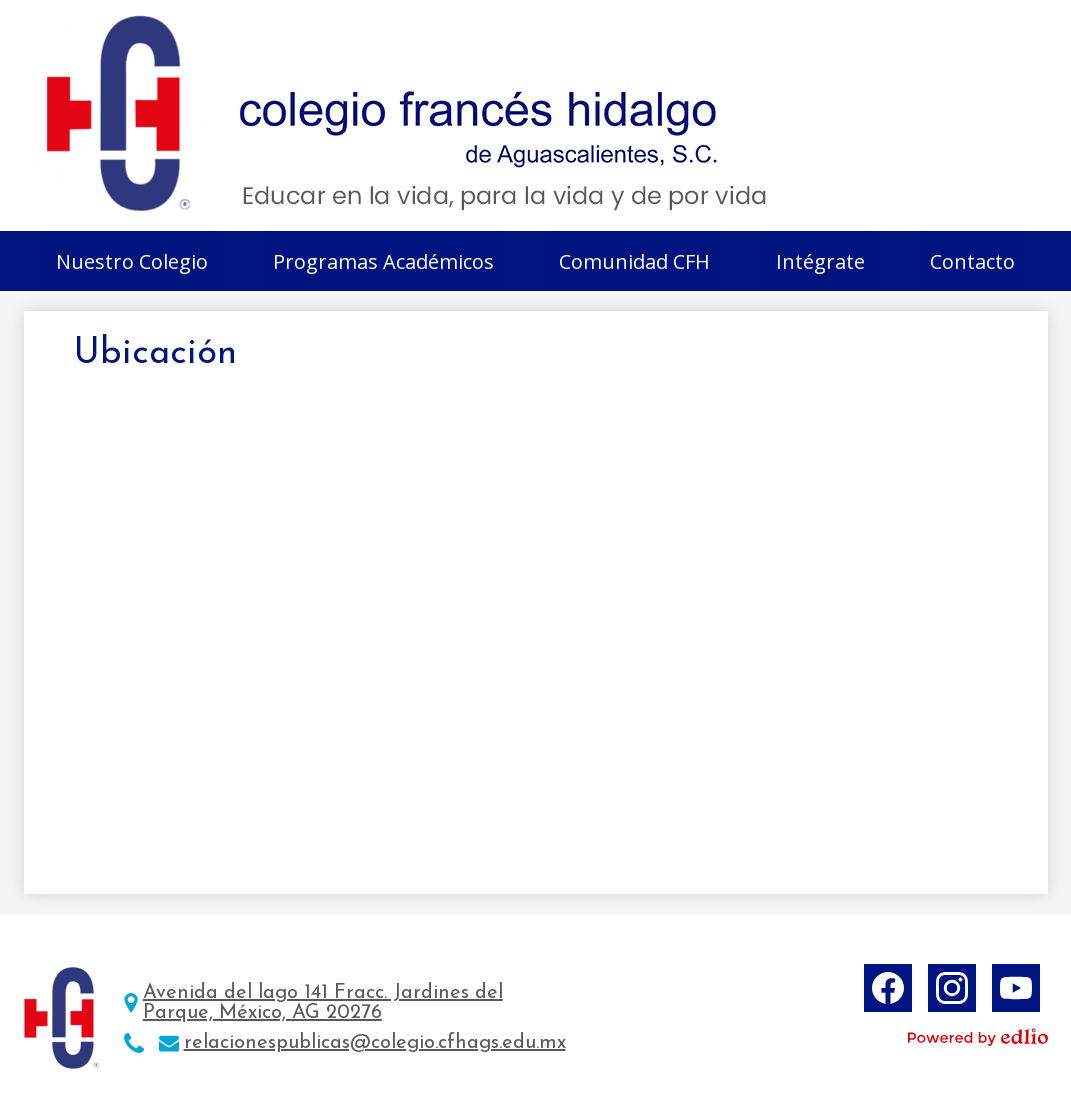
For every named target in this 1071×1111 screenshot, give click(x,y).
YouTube (1016, 992)
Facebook (888, 992)
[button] (132, 261)
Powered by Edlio (978, 1037)
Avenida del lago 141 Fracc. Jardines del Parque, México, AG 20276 (323, 1003)
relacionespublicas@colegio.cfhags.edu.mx (375, 1043)
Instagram (952, 992)
